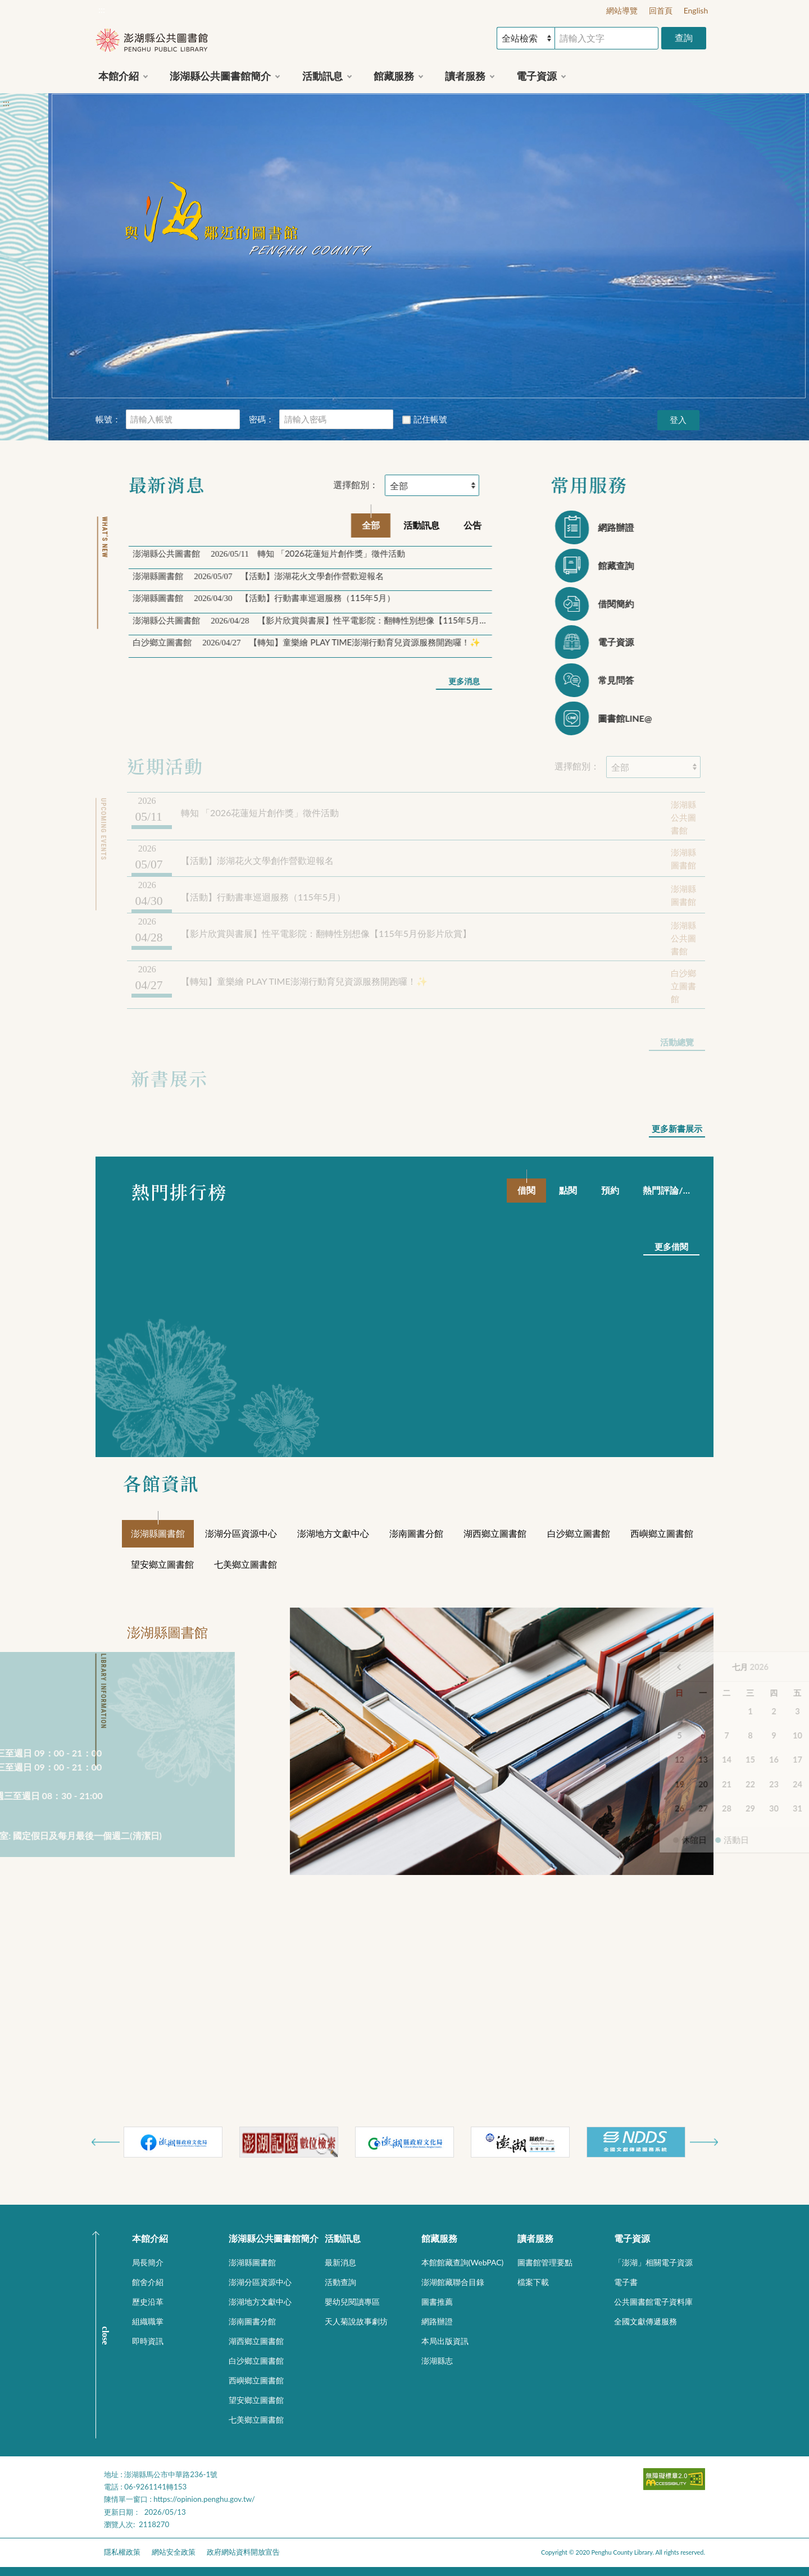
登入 (678, 420)
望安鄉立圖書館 (162, 1564)
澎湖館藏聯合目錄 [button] (452, 2282)
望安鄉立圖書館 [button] (256, 2400)
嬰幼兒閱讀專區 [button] (352, 2301)
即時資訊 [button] (147, 2341)
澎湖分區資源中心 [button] (260, 2282)
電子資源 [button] (536, 76)
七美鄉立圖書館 (245, 1564)
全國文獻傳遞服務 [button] (645, 2321)
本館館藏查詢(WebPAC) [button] (462, 2262)
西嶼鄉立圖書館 (661, 1533)
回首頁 (660, 10)
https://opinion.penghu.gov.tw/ (204, 2499)
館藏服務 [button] (394, 76)
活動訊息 (343, 2238)
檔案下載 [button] (533, 2282)
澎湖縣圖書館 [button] (252, 2262)
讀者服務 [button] (465, 76)
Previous (105, 2142)
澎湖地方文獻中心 (333, 1533)
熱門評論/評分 (672, 1190)
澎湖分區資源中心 (241, 1533)
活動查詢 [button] (340, 2282)
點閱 (568, 1190)
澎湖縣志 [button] (437, 2360)
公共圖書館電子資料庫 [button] (653, 2301)
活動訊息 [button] (322, 76)
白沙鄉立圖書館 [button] (256, 2360)
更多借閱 (671, 1246)
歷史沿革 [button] (147, 2301)
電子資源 (632, 2238)
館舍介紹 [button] (147, 2282)
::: (101, 9)
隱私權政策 (122, 2551)
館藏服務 (439, 2238)
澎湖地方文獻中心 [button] (260, 2301)
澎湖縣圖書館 (158, 1533)
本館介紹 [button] (118, 76)
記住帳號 (424, 419)
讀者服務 (535, 2238)
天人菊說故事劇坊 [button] (356, 2321)
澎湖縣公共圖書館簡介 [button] (220, 76)
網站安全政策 (174, 2551)
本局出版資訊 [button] (445, 2341)
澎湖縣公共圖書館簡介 (274, 2238)
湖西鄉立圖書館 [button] (256, 2341)
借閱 (526, 1190)
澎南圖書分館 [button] (252, 2321)
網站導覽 (622, 10)
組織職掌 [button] (147, 2321)
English (696, 10)
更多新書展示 (677, 1128)
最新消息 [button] (340, 2262)
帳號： (108, 419)
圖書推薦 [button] (437, 2301)
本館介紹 (150, 2238)
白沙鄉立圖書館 (578, 1533)
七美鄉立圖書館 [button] (256, 2419)
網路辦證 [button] (437, 2321)
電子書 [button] (626, 2282)
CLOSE (105, 2335)
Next (703, 2142)
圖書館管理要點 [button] (544, 2262)
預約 (610, 1190)
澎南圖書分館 (416, 1533)
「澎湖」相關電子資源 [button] (653, 2262)
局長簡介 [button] (147, 2262)
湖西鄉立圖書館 (494, 1533)
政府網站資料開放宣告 (243, 2551)
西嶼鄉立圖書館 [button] (256, 2380)
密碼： (261, 419)
